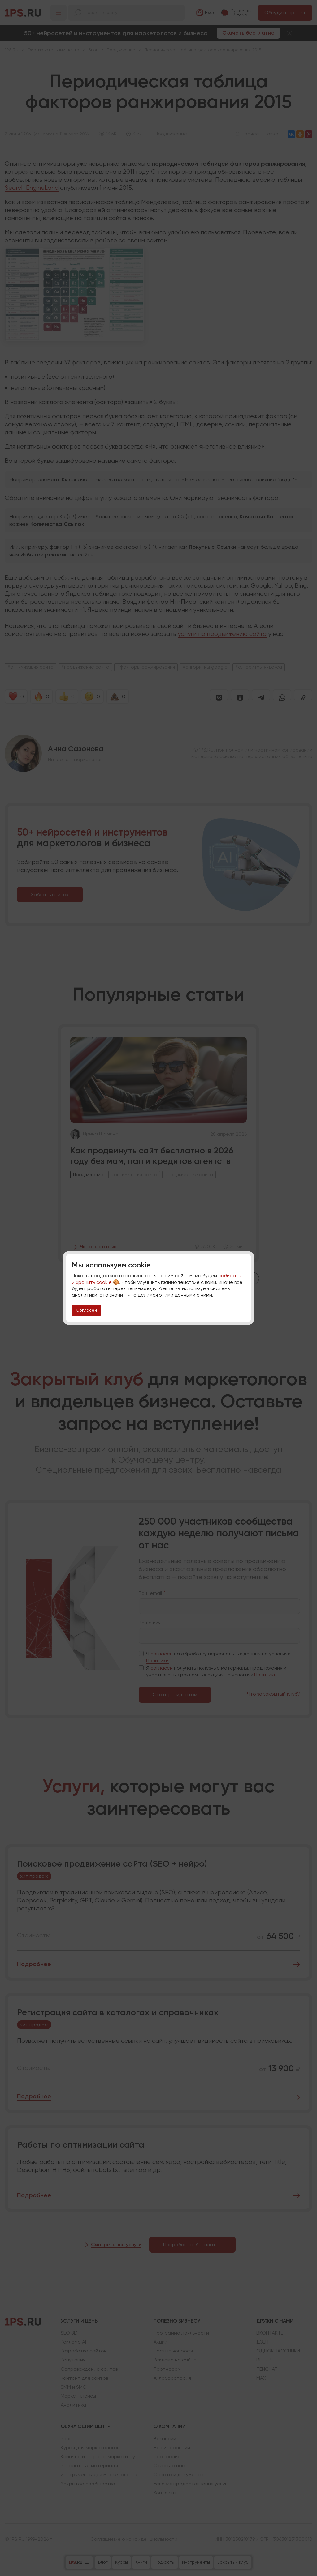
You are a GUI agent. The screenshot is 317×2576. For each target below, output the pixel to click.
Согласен (86, 1310)
